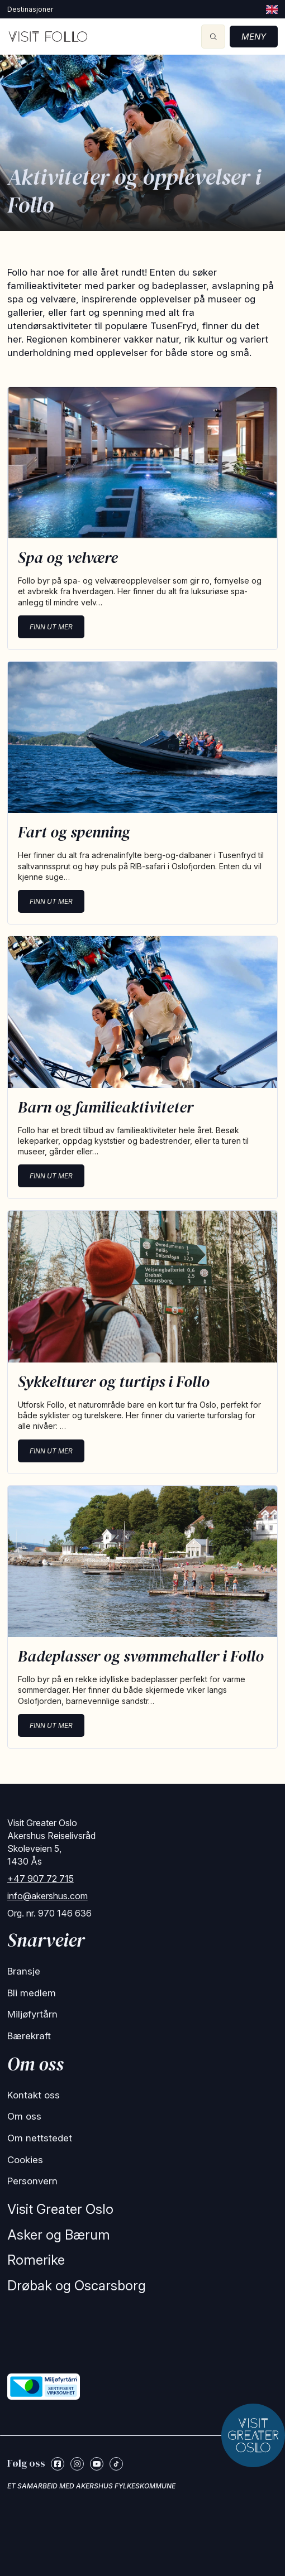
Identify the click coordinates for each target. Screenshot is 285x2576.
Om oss (24, 2116)
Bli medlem (31, 1993)
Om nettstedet (39, 2138)
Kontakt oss (33, 2095)
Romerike (36, 2260)
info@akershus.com (47, 1895)
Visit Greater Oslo (60, 2209)
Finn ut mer (51, 627)
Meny (253, 36)
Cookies (25, 2159)
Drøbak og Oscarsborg (76, 2286)
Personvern (32, 2181)
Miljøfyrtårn (32, 2014)
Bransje (23, 1971)
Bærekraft (29, 2035)
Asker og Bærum (58, 2235)
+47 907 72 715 (40, 1878)
